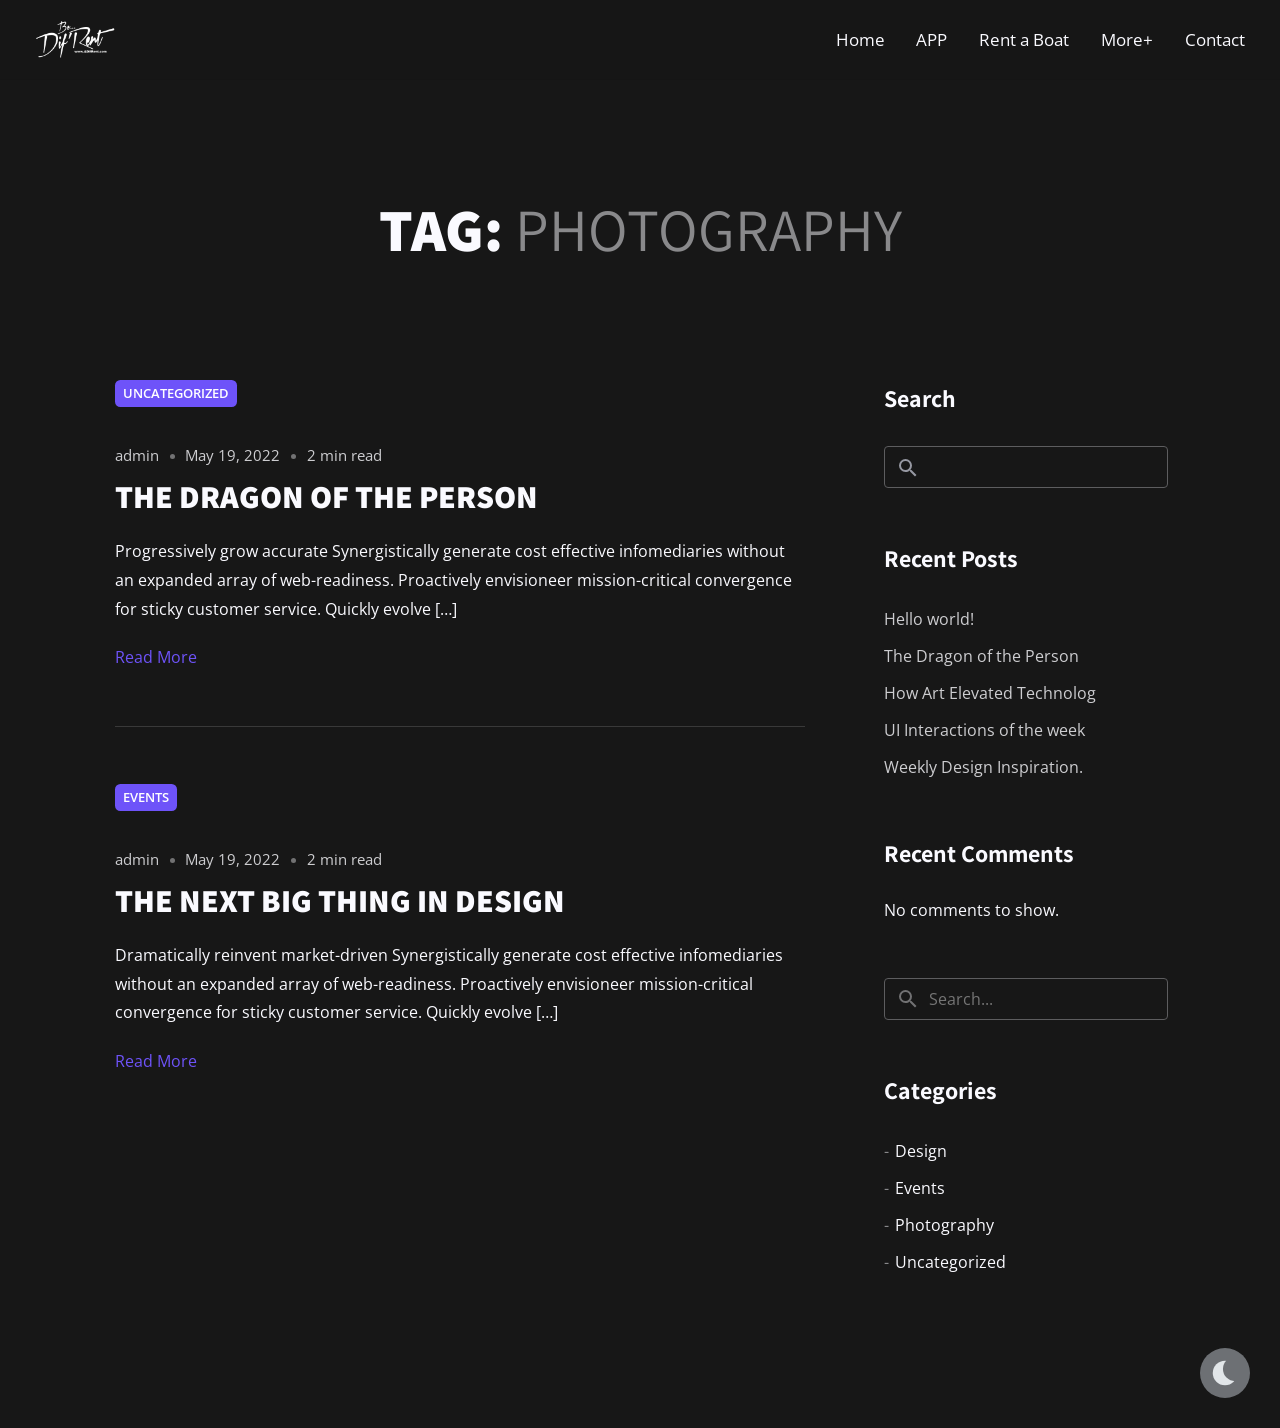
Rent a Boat (1024, 39)
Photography (944, 1225)
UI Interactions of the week (984, 730)
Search (920, 398)
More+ (1127, 39)
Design (921, 1151)
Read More (156, 657)
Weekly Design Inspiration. (983, 767)
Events (146, 797)
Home (860, 39)
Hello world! (929, 619)
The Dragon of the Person (981, 656)
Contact (1215, 39)
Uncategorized (176, 393)
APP (931, 39)
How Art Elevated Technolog (990, 693)
